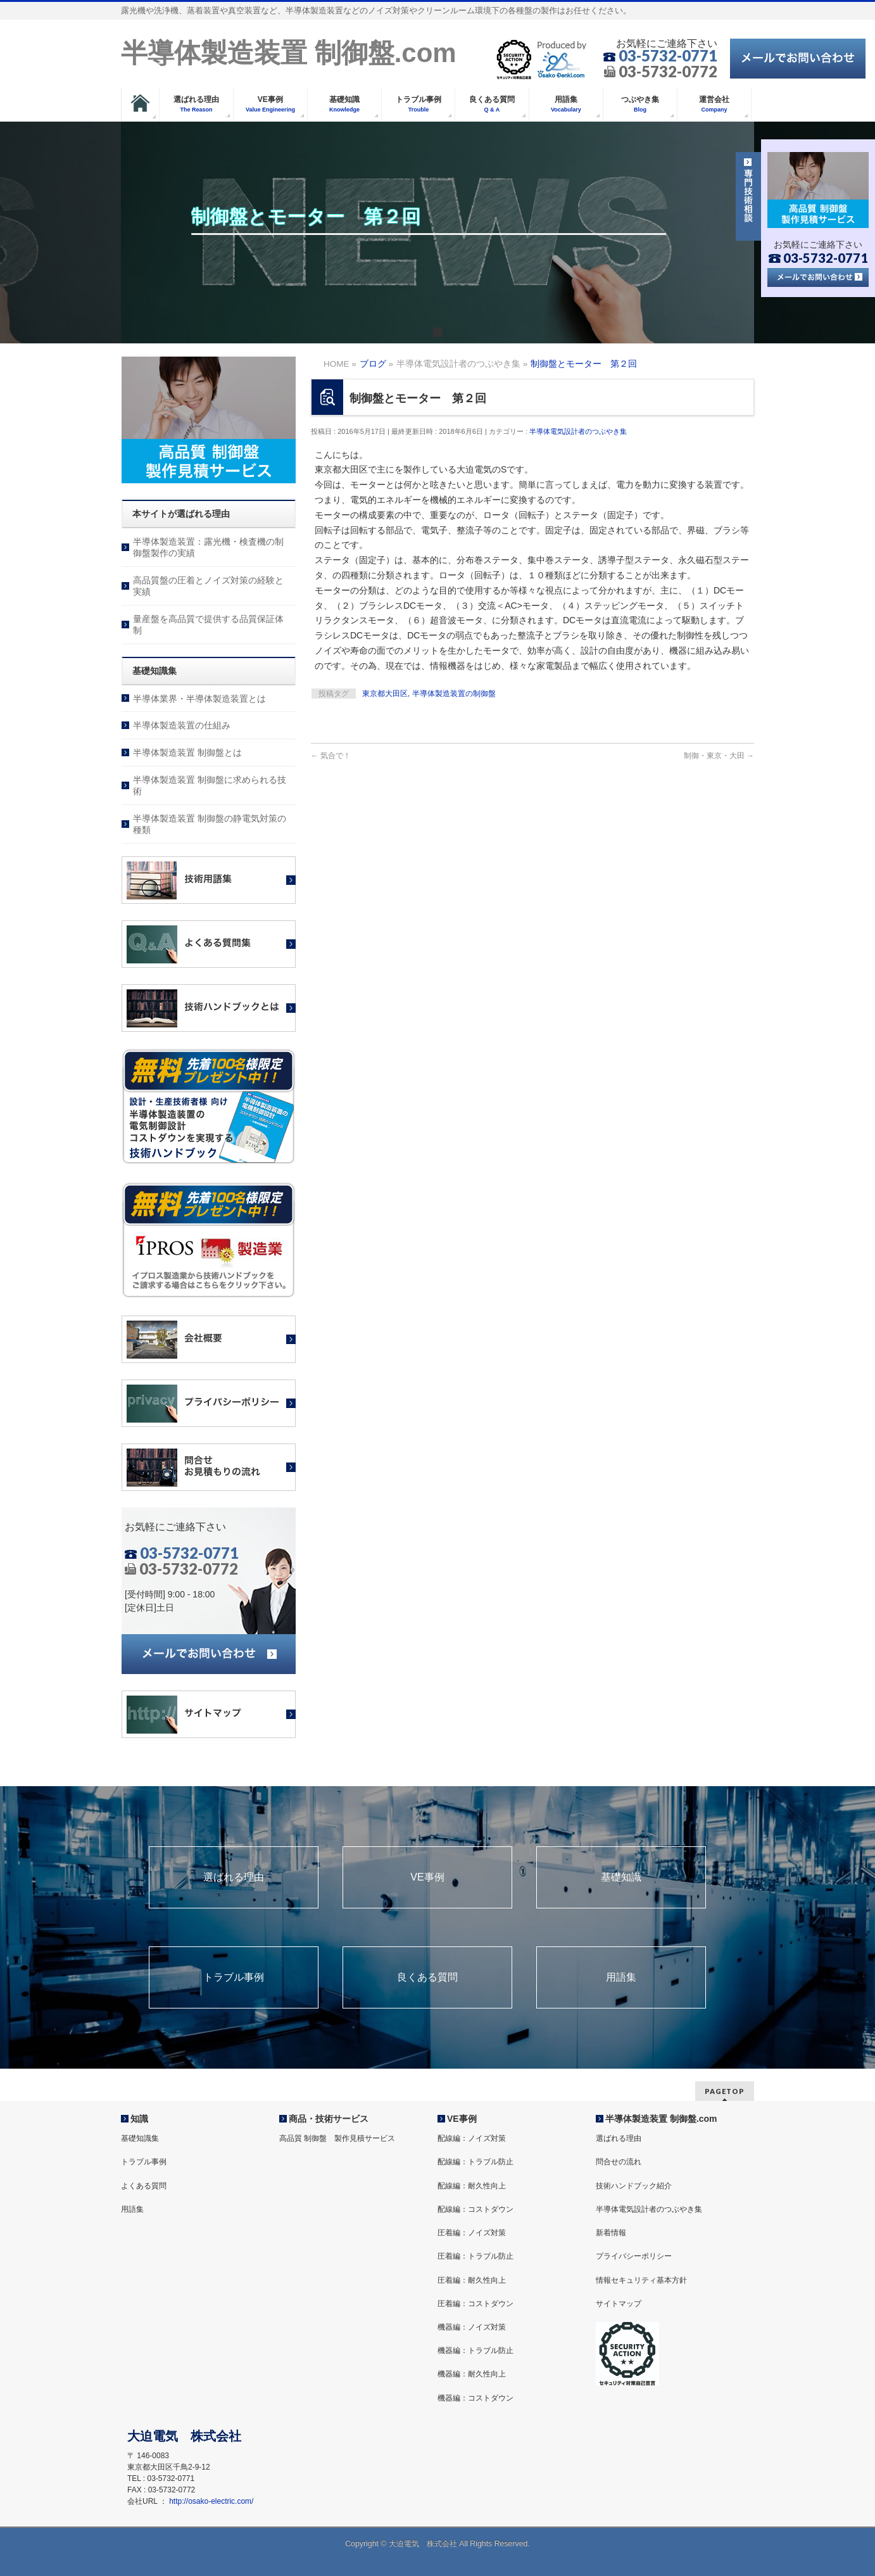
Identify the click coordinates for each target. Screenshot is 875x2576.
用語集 (621, 1977)
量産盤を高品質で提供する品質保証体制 (208, 624)
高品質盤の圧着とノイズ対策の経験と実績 (208, 586)
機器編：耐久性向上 (472, 2374)
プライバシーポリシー (634, 2256)
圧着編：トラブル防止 (475, 2256)
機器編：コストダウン (475, 2398)
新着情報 (611, 2232)
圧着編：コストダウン (475, 2303)
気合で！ (331, 755)
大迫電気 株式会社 (423, 2543)
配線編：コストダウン (475, 2209)
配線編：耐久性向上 (472, 2185)
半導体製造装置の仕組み (181, 725)
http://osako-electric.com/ (211, 2501)
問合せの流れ (618, 2161)
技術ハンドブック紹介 (634, 2185)
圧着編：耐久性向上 (472, 2280)
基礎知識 (621, 1877)
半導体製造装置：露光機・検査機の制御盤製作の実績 (208, 547)
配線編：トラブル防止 (475, 2161)
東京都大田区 (385, 693)
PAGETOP (725, 2091)
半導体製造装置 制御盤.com (288, 53)
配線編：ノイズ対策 (472, 2138)
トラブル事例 (233, 1977)
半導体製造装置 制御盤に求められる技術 (209, 785)
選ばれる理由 (233, 1877)
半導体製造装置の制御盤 (454, 693)
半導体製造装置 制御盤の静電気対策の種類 (209, 824)
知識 (139, 2119)
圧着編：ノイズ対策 (472, 2232)
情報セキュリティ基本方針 (641, 2280)
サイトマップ (618, 2303)
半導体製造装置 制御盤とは (187, 752)
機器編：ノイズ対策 (472, 2327)
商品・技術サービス (328, 2119)
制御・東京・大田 (719, 755)
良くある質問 (427, 1977)
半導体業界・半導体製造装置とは (199, 699)
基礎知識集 (140, 2138)
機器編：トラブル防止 (475, 2350)
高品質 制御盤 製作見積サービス (337, 2138)
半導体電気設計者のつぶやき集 (578, 431)
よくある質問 (144, 2185)
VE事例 (427, 1877)
